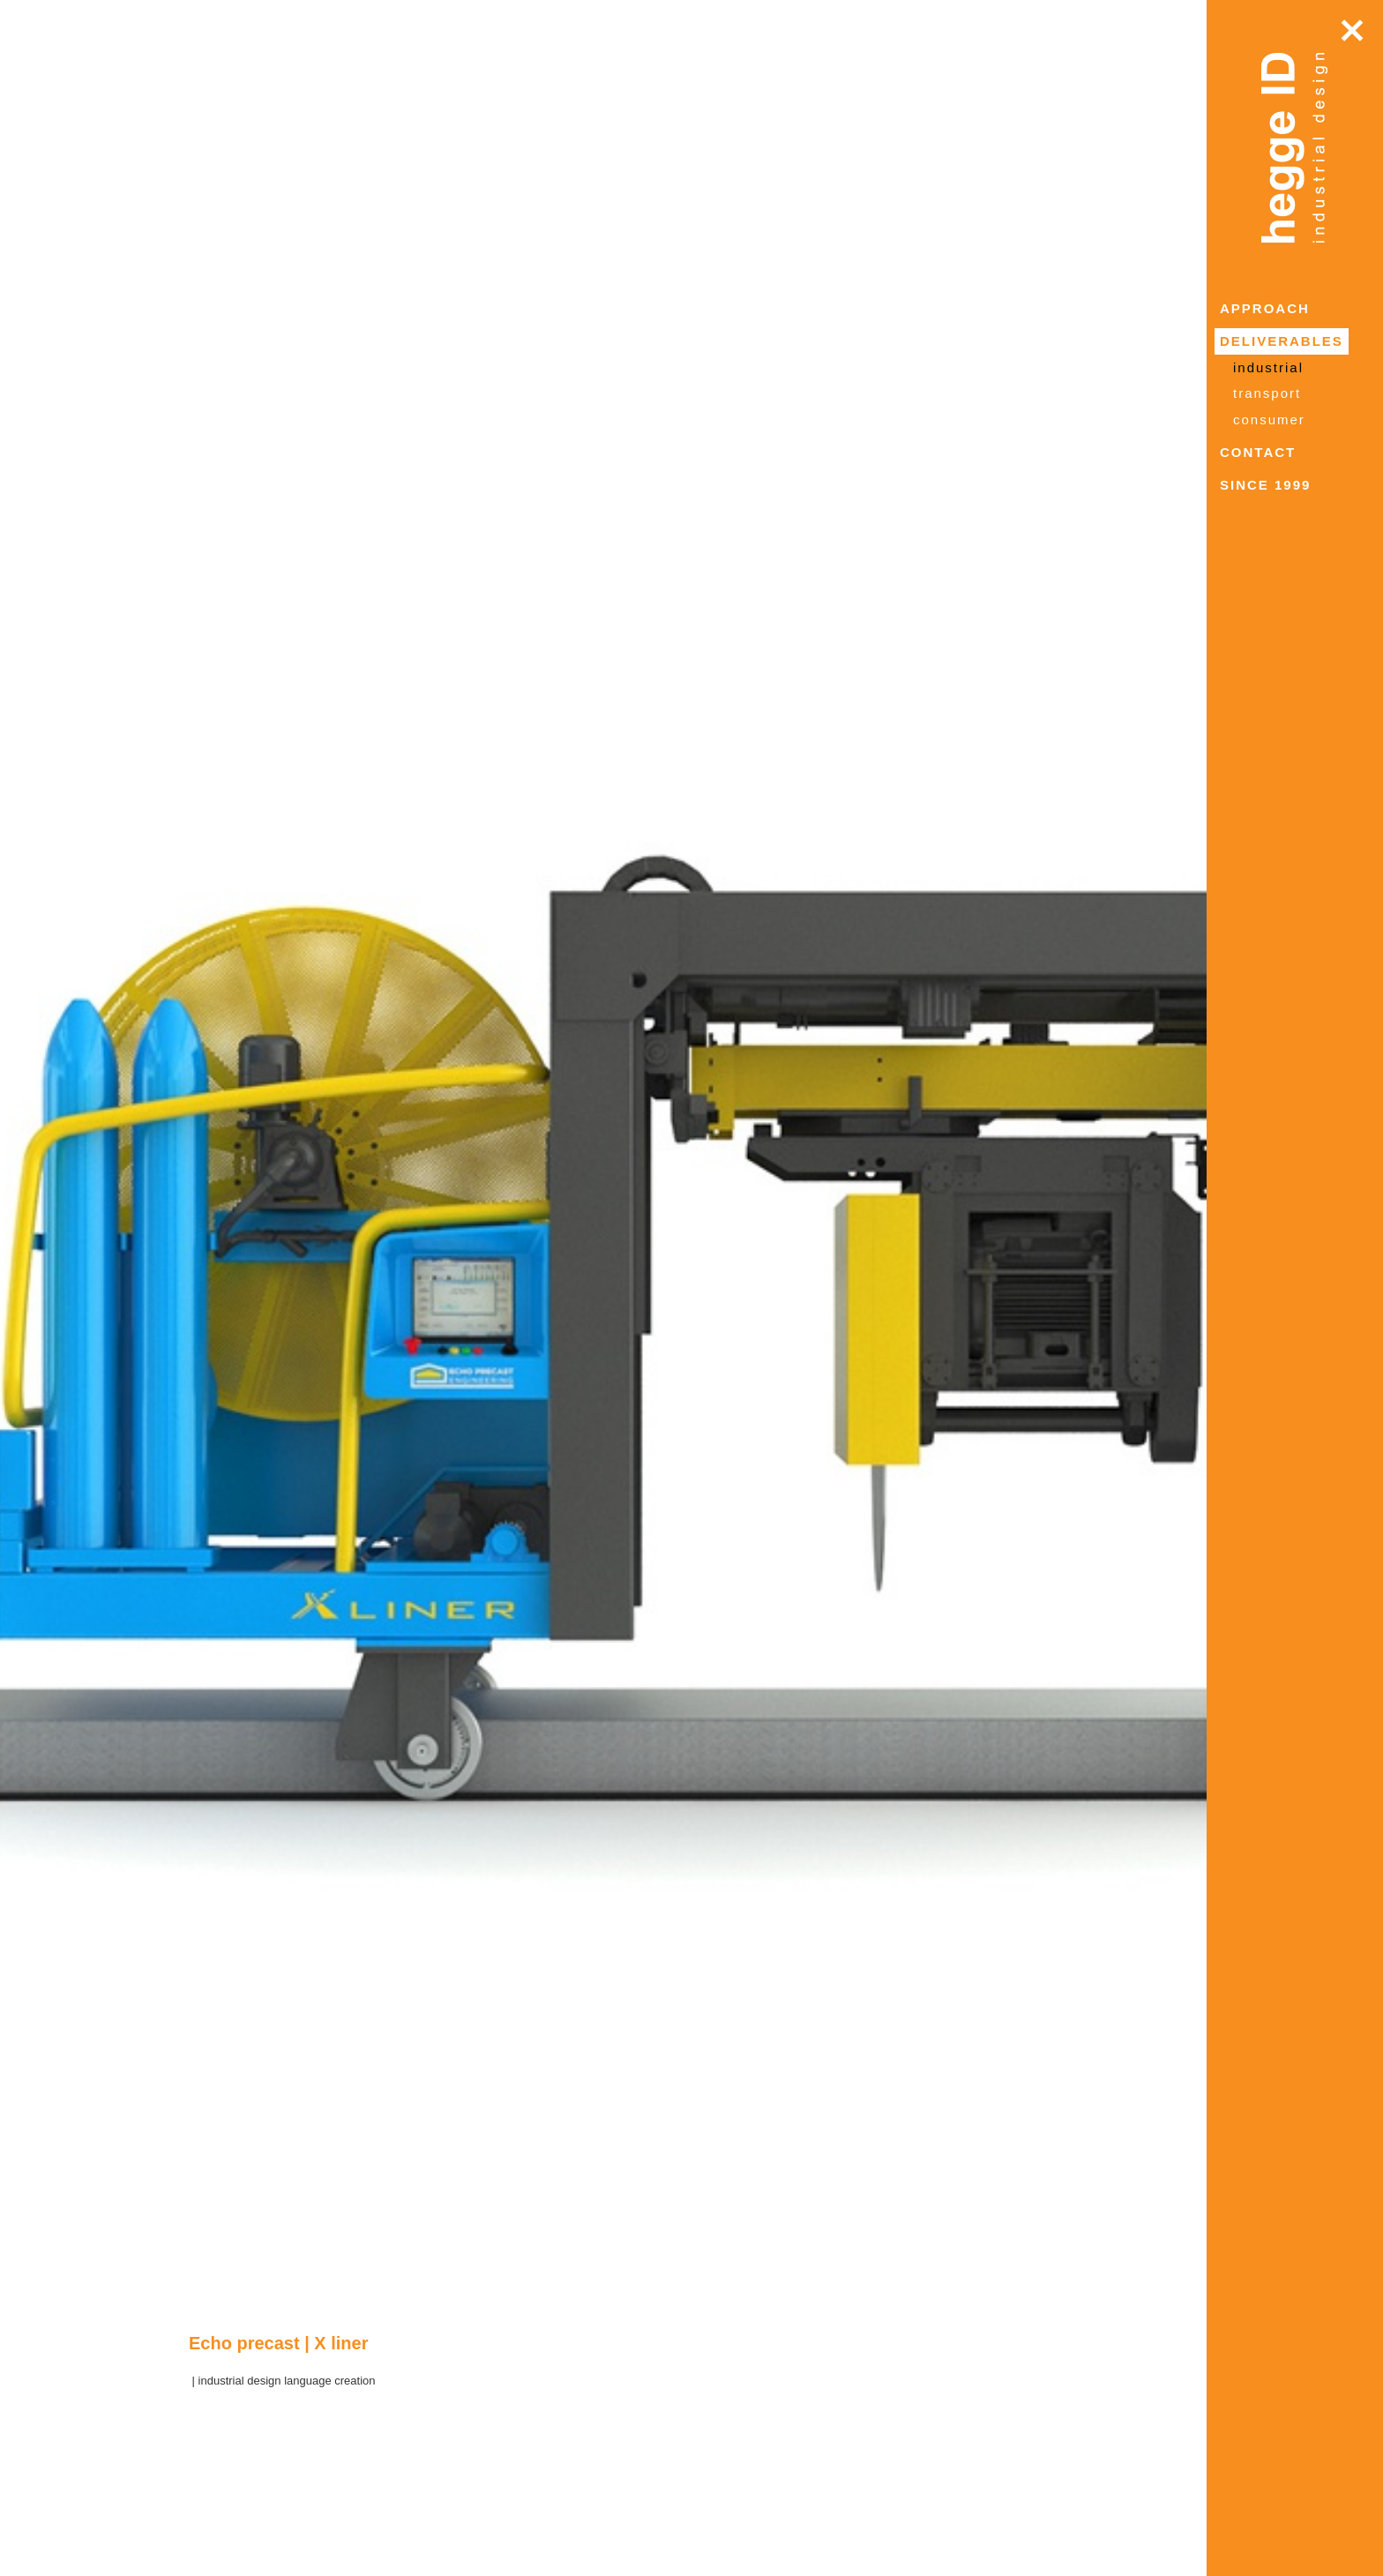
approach (1265, 308)
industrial (1268, 367)
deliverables (1281, 340)
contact (1258, 452)
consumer (1269, 419)
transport (1267, 393)
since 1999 (1265, 484)
